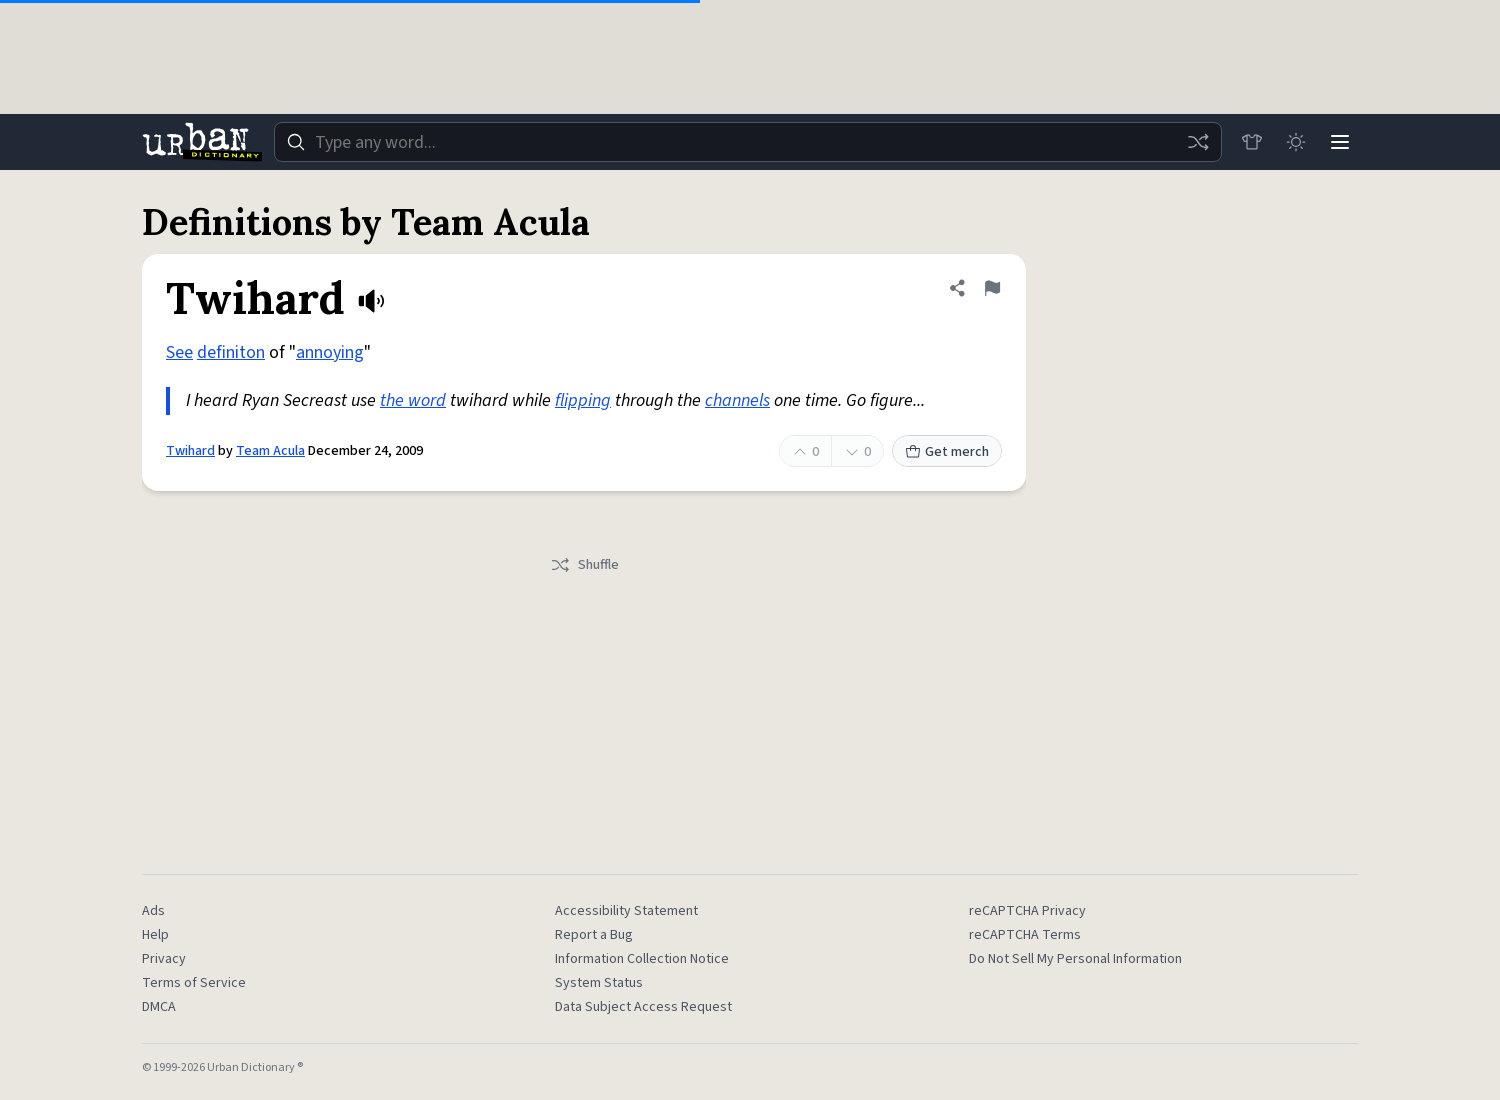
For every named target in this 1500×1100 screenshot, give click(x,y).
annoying (330, 352)
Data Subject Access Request (643, 1007)
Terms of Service (194, 983)
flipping (583, 400)
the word (413, 400)
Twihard (190, 451)
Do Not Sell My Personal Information (1075, 959)
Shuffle (584, 565)
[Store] (1252, 142)
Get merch (947, 452)
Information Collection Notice (642, 959)
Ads (153, 911)
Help (155, 935)
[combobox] (748, 142)
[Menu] (1340, 142)
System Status (599, 983)
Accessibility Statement (626, 911)
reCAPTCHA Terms (1025, 935)
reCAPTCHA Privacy (1027, 911)
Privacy (164, 959)
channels (737, 400)
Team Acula (270, 451)
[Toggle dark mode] (1296, 142)
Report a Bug (594, 935)
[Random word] (1198, 142)
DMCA (159, 1007)
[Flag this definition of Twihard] (992, 288)
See (179, 352)
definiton (231, 352)
